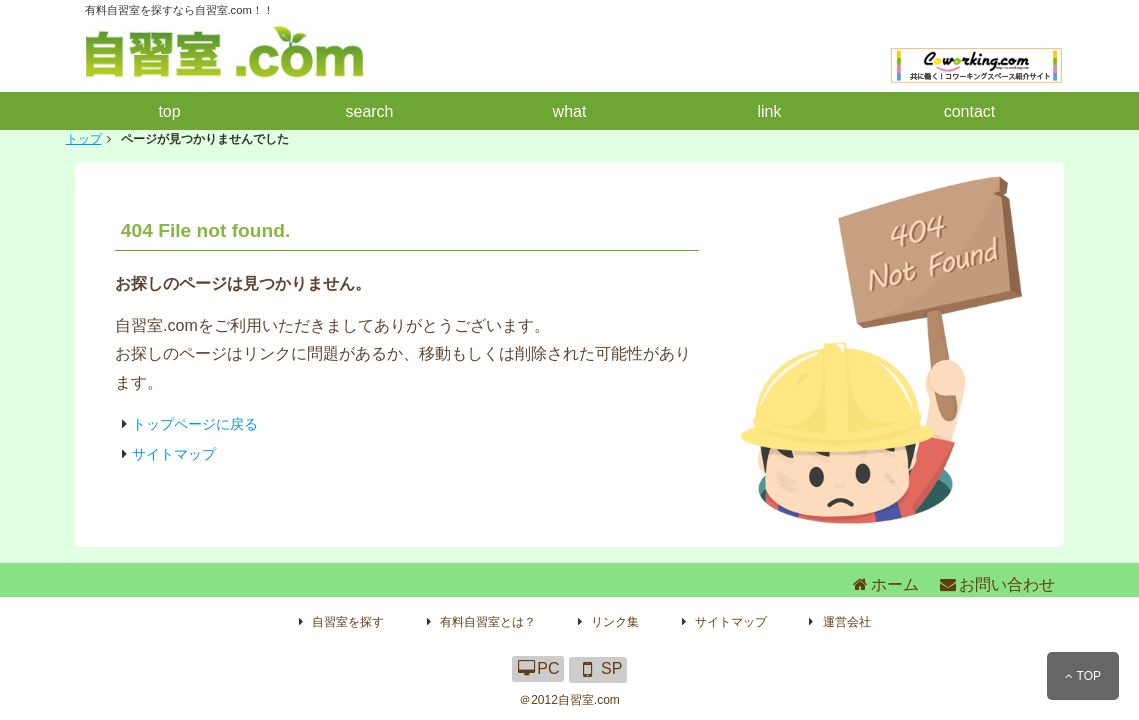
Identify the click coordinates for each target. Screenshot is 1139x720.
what (570, 111)
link (769, 111)
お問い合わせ (996, 584)
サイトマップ (174, 454)
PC (538, 668)
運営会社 (847, 622)
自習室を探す (348, 622)
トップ (84, 139)
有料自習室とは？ (488, 622)
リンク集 (615, 622)
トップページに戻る (195, 424)
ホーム (884, 584)
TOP (1083, 676)
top (169, 111)
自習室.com (589, 700)
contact (970, 111)
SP (598, 668)
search (369, 111)
